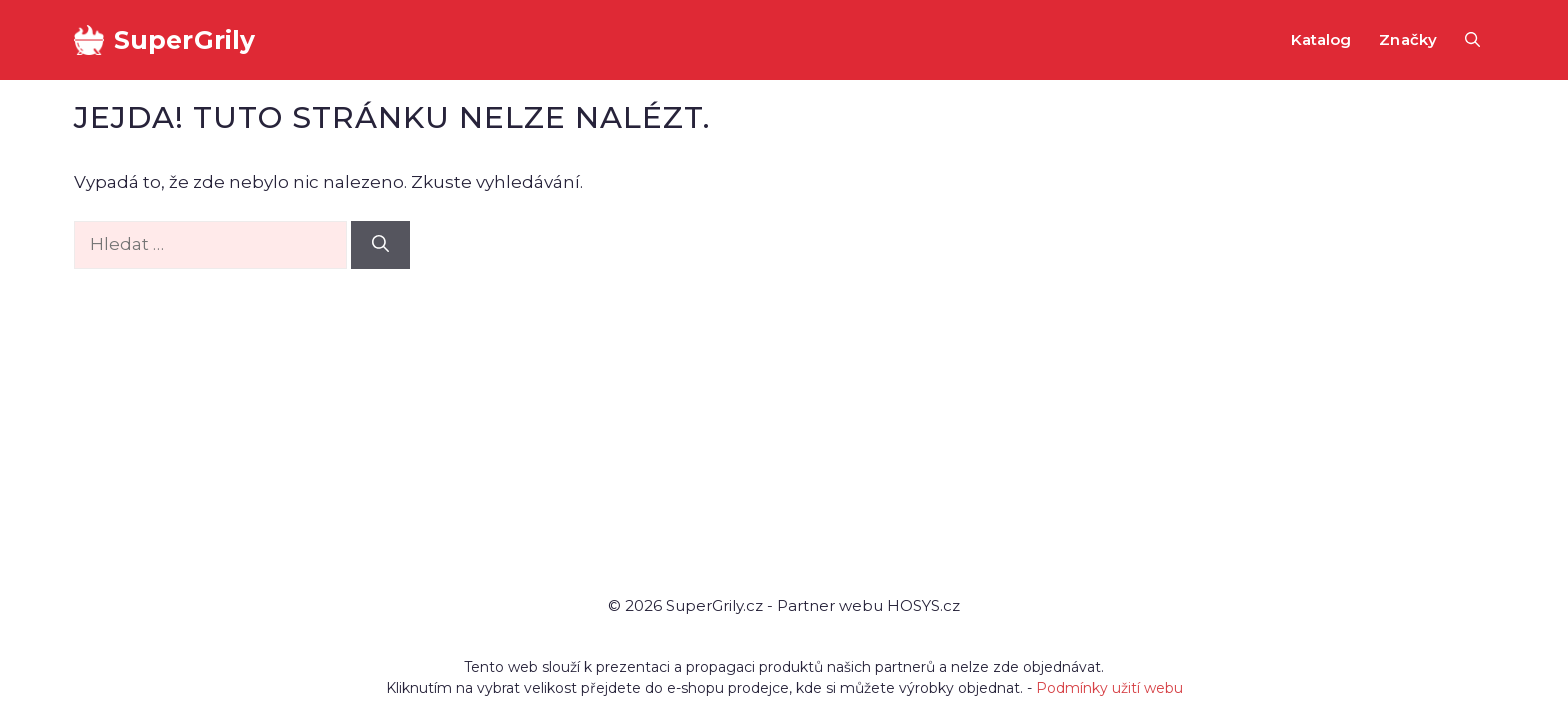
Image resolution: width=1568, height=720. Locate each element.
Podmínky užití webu (1109, 688)
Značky (1408, 39)
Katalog (1321, 39)
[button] (1472, 40)
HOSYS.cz (923, 605)
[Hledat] (380, 245)
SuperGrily (184, 40)
